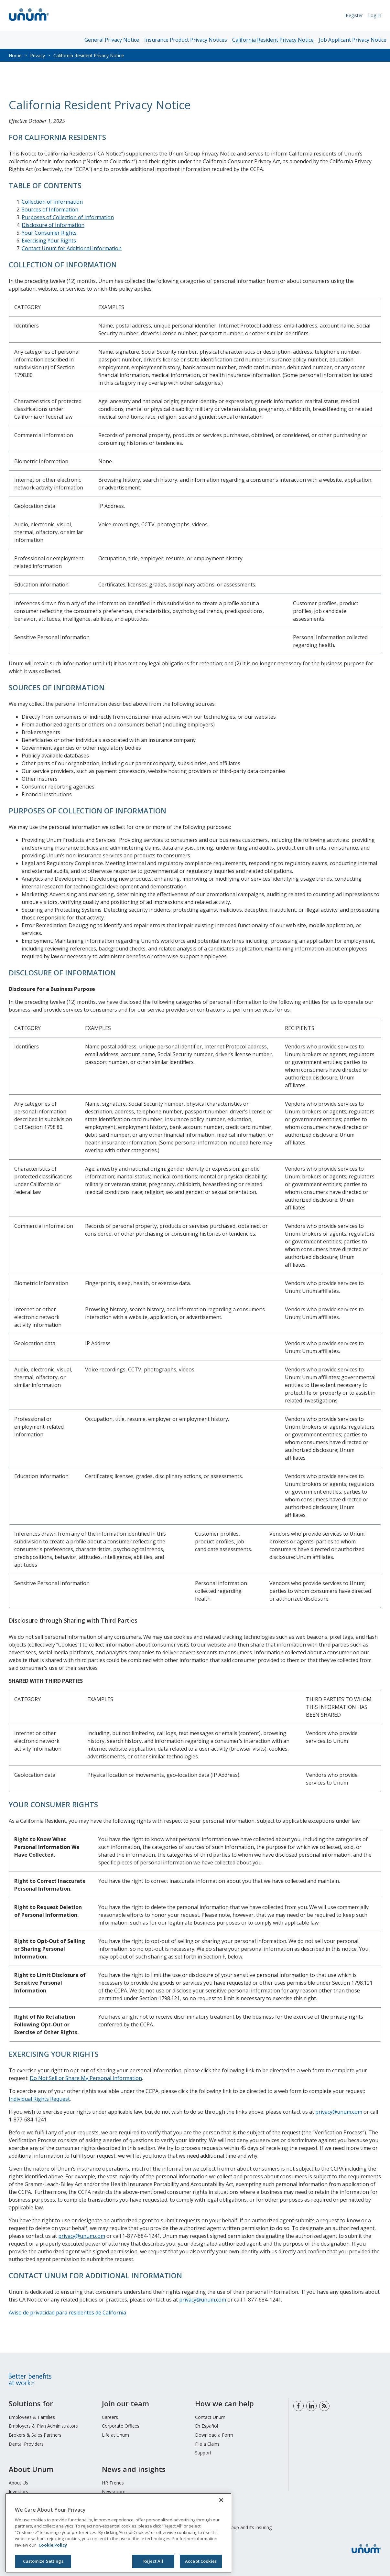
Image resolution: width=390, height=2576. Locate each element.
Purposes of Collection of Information (68, 217)
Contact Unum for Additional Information (72, 248)
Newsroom (113, 2491)
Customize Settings (43, 2561)
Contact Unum (210, 2417)
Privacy (37, 55)
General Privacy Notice (111, 39)
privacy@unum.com (338, 2111)
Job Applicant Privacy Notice (352, 39)
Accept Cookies (201, 2561)
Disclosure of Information (53, 225)
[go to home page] (29, 21)
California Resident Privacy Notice (273, 39)
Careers (110, 2417)
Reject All (153, 2561)
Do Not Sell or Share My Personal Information (86, 2078)
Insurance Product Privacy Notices (185, 39)
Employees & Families (32, 2417)
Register (354, 15)
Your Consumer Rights (49, 232)
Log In (374, 15)
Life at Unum (115, 2435)
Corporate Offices (120, 2426)
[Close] (221, 2500)
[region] (118, 2533)
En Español (206, 2426)
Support (203, 2453)
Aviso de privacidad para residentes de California (67, 2312)
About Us (18, 2483)
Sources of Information (50, 209)
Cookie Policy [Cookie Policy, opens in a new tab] (52, 2545)
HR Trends (113, 2483)
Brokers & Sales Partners (35, 2435)
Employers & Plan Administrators (43, 2426)
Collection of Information (52, 201)
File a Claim (207, 2444)
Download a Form (214, 2435)
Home (15, 55)
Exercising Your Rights (49, 240)
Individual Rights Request (39, 2098)
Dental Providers (26, 2444)
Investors (18, 2491)
